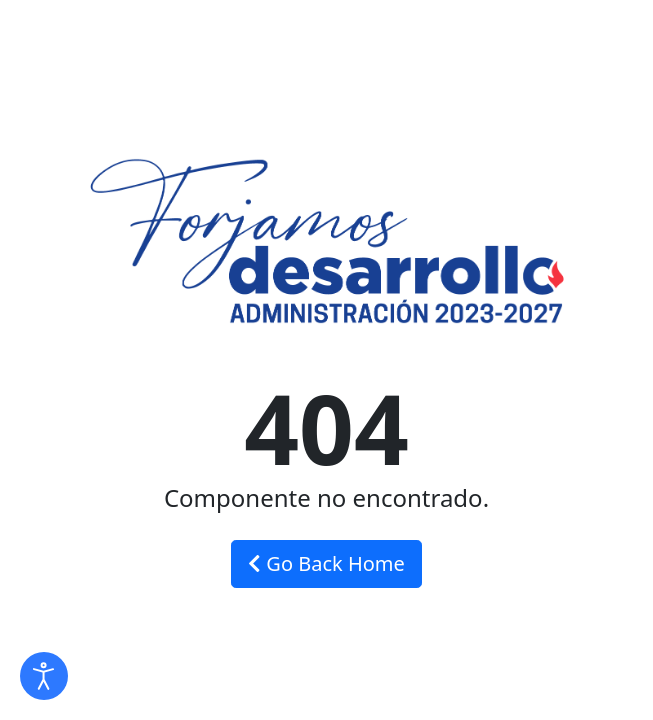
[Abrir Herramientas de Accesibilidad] (44, 676)
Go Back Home (326, 563)
